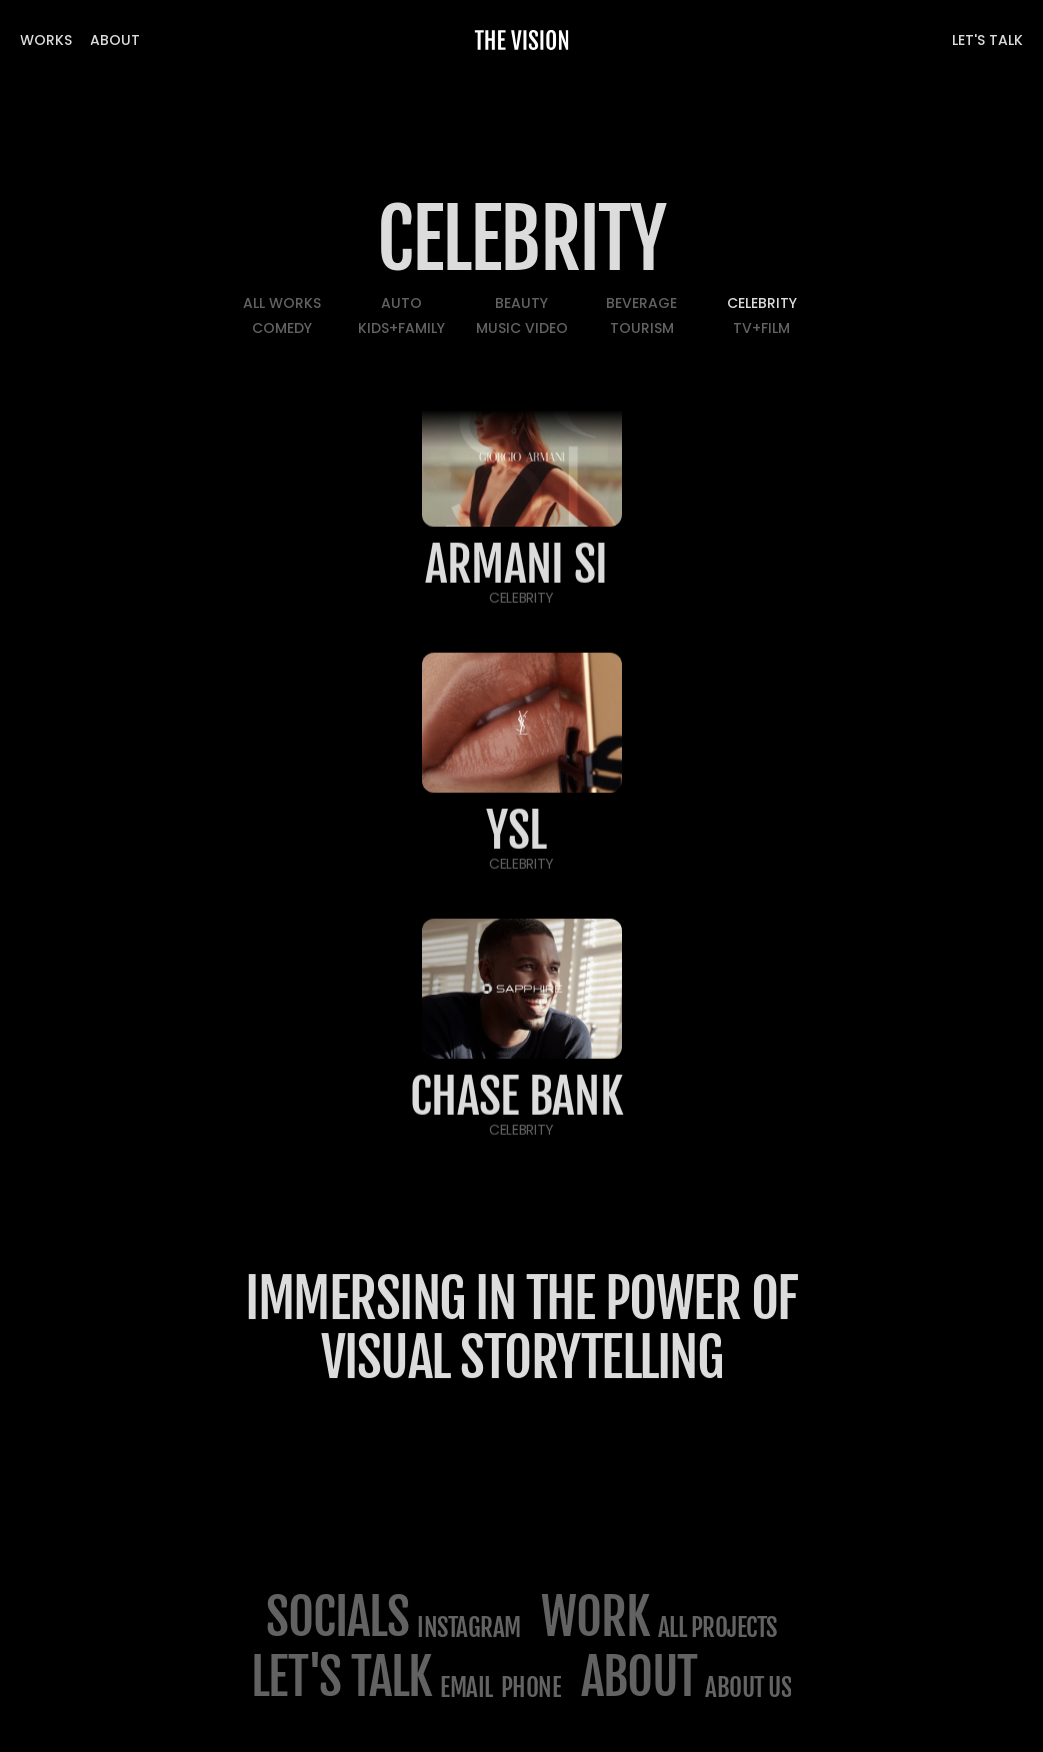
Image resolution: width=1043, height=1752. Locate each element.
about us (748, 1687)
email (466, 1687)
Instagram (469, 1627)
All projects (717, 1627)
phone (531, 1687)
